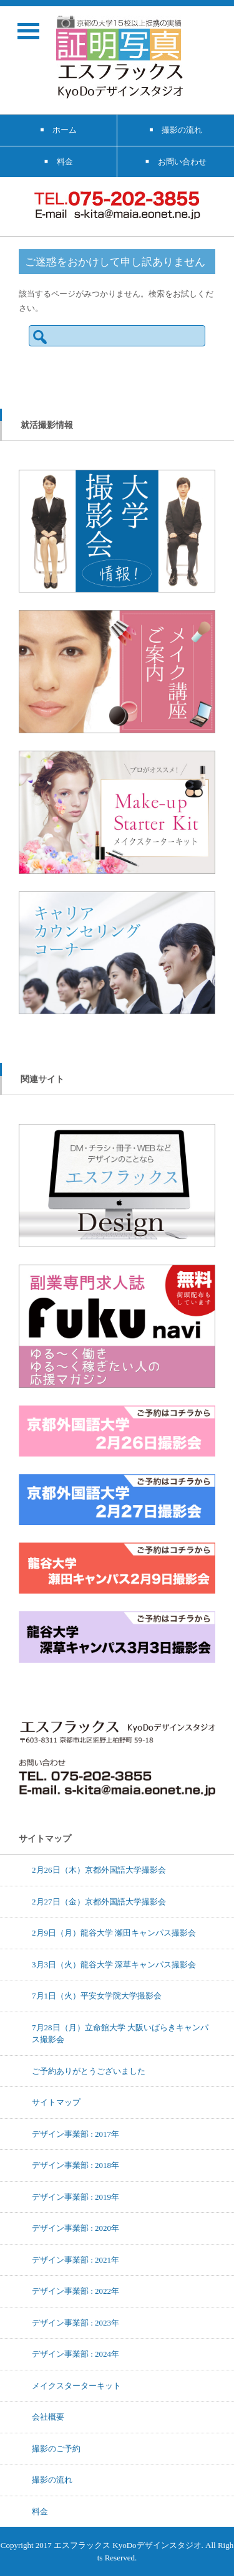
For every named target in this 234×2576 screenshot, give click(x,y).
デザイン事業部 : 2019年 (75, 2196)
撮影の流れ (52, 2479)
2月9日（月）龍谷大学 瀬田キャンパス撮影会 (114, 1932)
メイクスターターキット (76, 2385)
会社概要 (48, 2416)
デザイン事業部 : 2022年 (75, 2290)
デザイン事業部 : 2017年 (75, 2133)
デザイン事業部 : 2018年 (75, 2165)
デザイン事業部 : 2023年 (75, 2322)
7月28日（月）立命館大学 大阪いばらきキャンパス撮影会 (120, 2033)
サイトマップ (56, 2102)
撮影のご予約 (56, 2448)
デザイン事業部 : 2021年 (75, 2259)
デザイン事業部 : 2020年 (75, 2227)
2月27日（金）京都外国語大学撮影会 (99, 1901)
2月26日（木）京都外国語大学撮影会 (99, 1869)
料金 (40, 2511)
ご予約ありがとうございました (88, 2071)
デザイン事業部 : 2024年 (75, 2353)
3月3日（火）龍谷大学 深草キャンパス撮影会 (114, 1964)
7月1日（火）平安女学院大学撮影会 (97, 1995)
